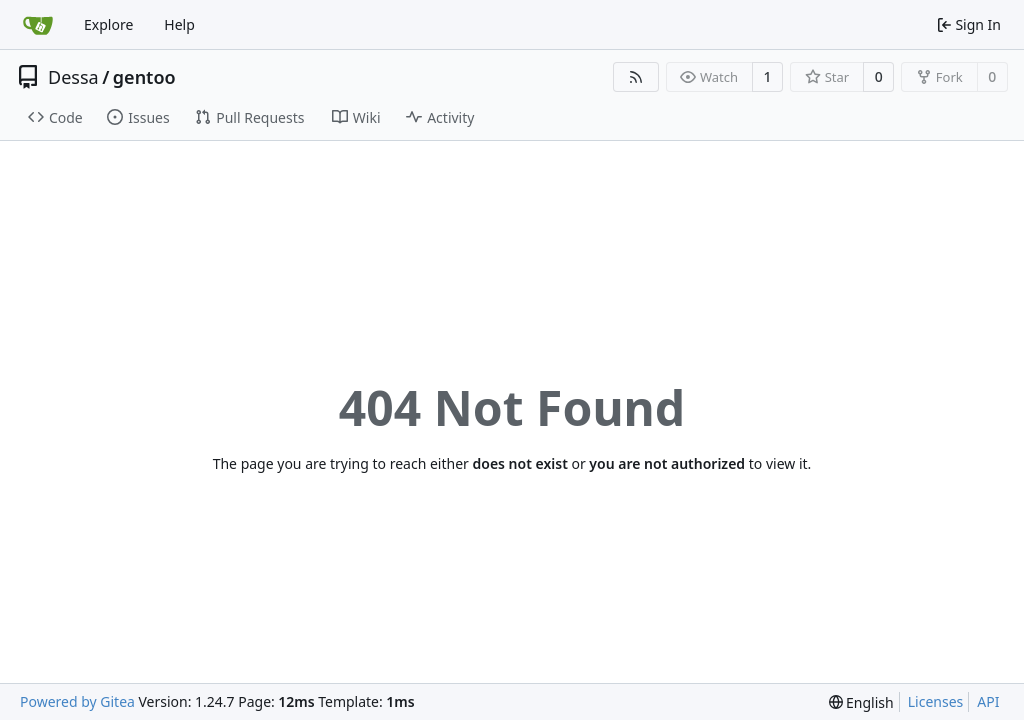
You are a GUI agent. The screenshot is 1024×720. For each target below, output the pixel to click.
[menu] (861, 702)
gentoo (144, 77)
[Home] (38, 25)
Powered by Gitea (77, 701)
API (988, 701)
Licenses (936, 701)
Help (179, 24)
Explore (108, 24)
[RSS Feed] (636, 77)
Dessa (73, 77)
